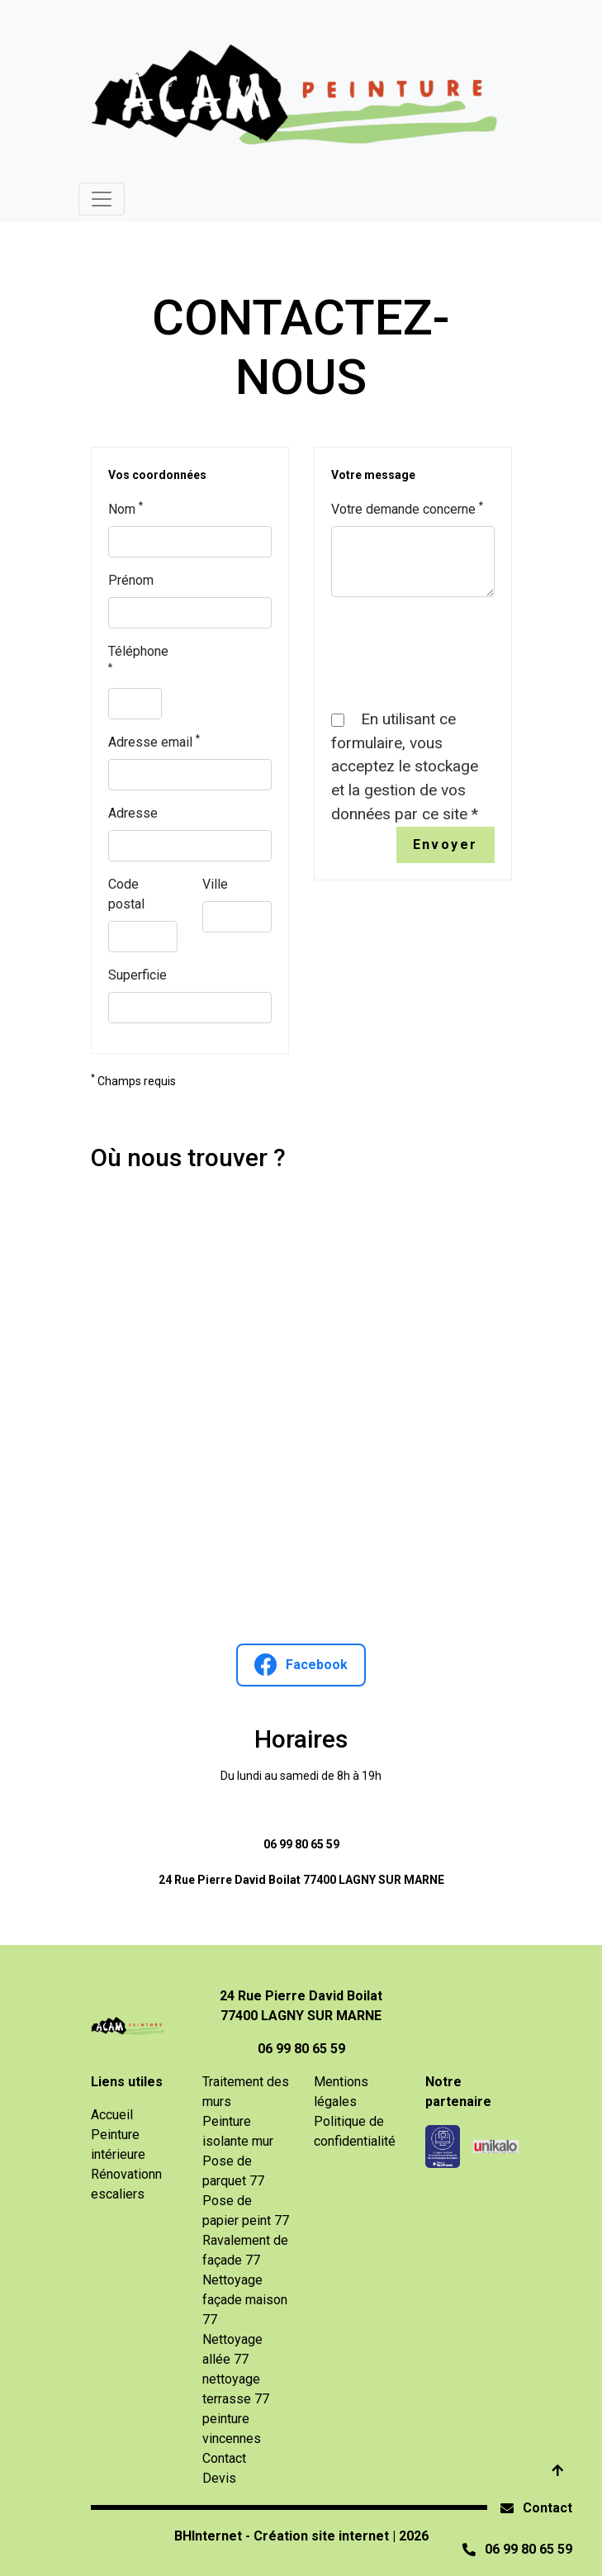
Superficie (137, 975)
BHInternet (208, 2536)
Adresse (133, 813)
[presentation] (456, 642)
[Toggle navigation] (101, 199)
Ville (215, 884)
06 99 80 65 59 (301, 1844)
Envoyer (445, 844)
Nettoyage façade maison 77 (244, 2299)
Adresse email (154, 741)
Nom (125, 508)
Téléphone (138, 658)
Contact (547, 2508)
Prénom (131, 580)
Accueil (112, 2115)
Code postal (126, 894)
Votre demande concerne (407, 508)
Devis (219, 2478)
